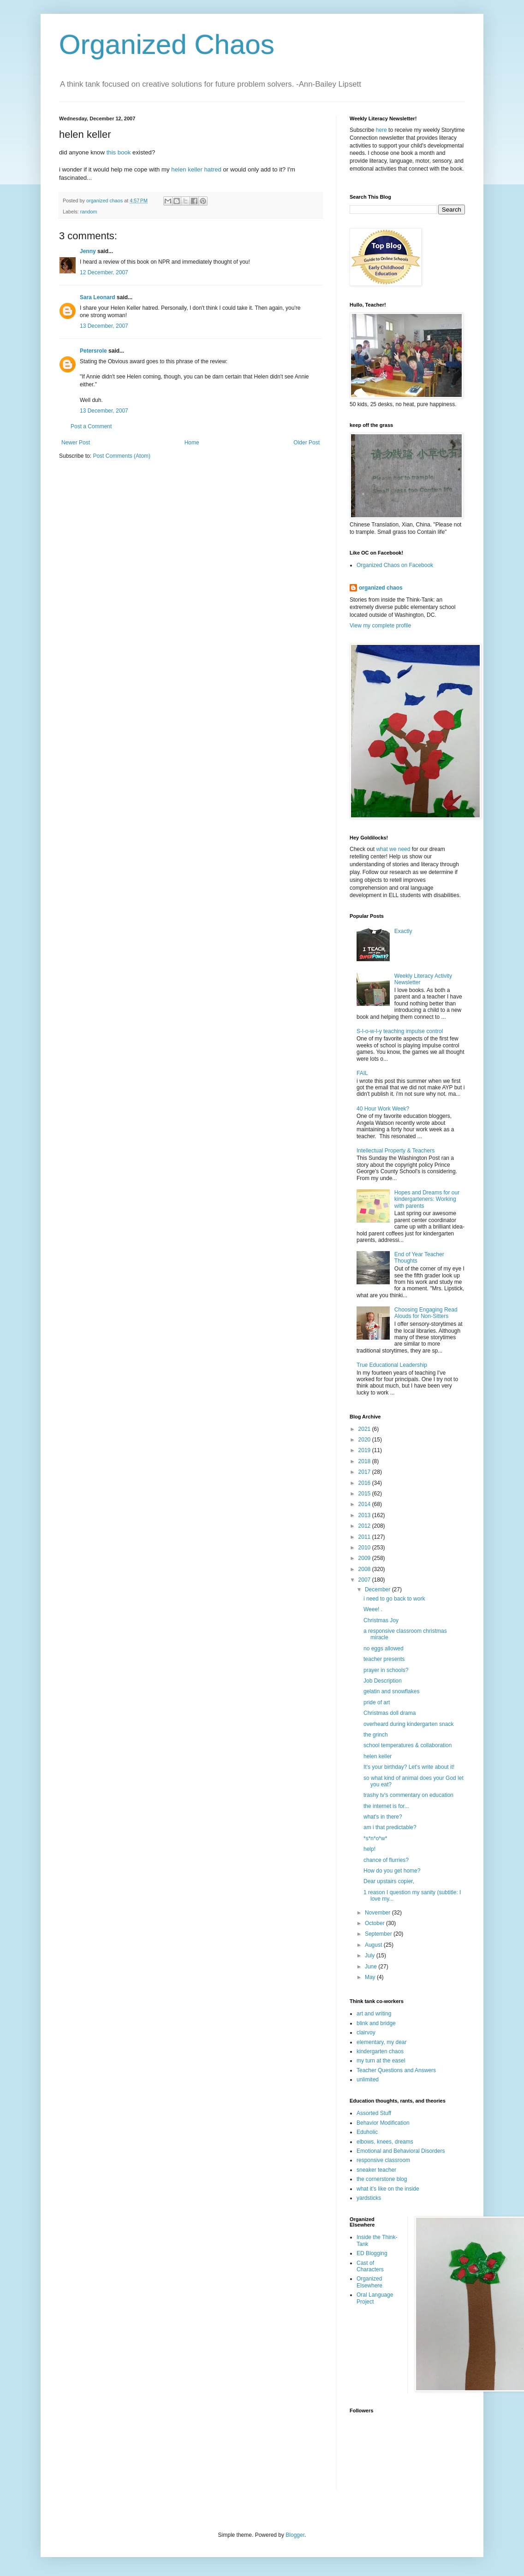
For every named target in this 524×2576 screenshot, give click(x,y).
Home (192, 442)
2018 (365, 1461)
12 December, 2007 (104, 272)
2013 (365, 1515)
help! (369, 1849)
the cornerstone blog (382, 2179)
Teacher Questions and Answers (396, 2070)
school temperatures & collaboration (407, 1745)
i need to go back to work (394, 1598)
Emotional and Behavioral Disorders (401, 2151)
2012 (365, 1526)
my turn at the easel (381, 2060)
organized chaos (381, 588)
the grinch (375, 1734)
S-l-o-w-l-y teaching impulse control (400, 1031)
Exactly (403, 931)
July (370, 1955)
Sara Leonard (97, 297)
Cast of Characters (370, 2266)
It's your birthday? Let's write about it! (408, 1767)
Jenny (88, 251)
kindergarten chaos (380, 2051)
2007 (365, 1580)
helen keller (377, 1756)
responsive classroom (383, 2160)
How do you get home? (391, 1870)
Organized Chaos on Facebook (395, 565)
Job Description (382, 1681)
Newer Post (75, 442)
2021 (365, 1429)
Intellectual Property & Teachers (396, 1150)
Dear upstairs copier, (388, 1881)
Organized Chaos (166, 44)
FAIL (362, 1073)
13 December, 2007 (104, 326)
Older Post (306, 442)
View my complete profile (380, 625)
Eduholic (367, 2132)
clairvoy (366, 2032)
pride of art (376, 1702)
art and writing (374, 2013)
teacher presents (384, 1659)
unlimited (368, 2079)
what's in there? (382, 1817)
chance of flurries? (386, 1860)
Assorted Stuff (374, 2113)
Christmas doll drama (389, 1713)
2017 (365, 1472)
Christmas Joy (381, 1620)
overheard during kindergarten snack (408, 1724)
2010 (365, 1547)
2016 (365, 1483)
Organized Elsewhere (369, 2281)
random (88, 211)
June (371, 1966)
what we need (393, 849)
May (371, 1977)
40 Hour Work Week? (383, 1108)
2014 (365, 1504)
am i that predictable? (390, 1827)
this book (119, 152)
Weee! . (372, 1609)
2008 (365, 1569)
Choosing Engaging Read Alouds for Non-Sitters (426, 1312)
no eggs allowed (383, 1648)
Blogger (295, 2535)
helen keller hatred (196, 169)
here (381, 130)
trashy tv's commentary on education (408, 1795)
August (374, 1945)
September (379, 1934)
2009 (365, 1558)
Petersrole (93, 351)
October (375, 1923)
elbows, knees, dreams (385, 2142)
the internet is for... (386, 1806)
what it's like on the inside (388, 2189)
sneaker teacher (376, 2170)
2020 (365, 1439)
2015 (365, 1493)
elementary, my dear (382, 2042)
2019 (365, 1450)
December (378, 1589)
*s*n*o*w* (375, 1838)
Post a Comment (91, 426)
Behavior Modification (383, 2123)
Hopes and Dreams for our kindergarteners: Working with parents (426, 1199)
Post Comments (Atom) (121, 456)
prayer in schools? (385, 1670)
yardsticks (369, 2198)
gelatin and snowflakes (391, 1691)
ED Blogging (372, 2253)
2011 (365, 1537)
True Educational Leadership (392, 1365)
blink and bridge (376, 2023)
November (378, 1912)
